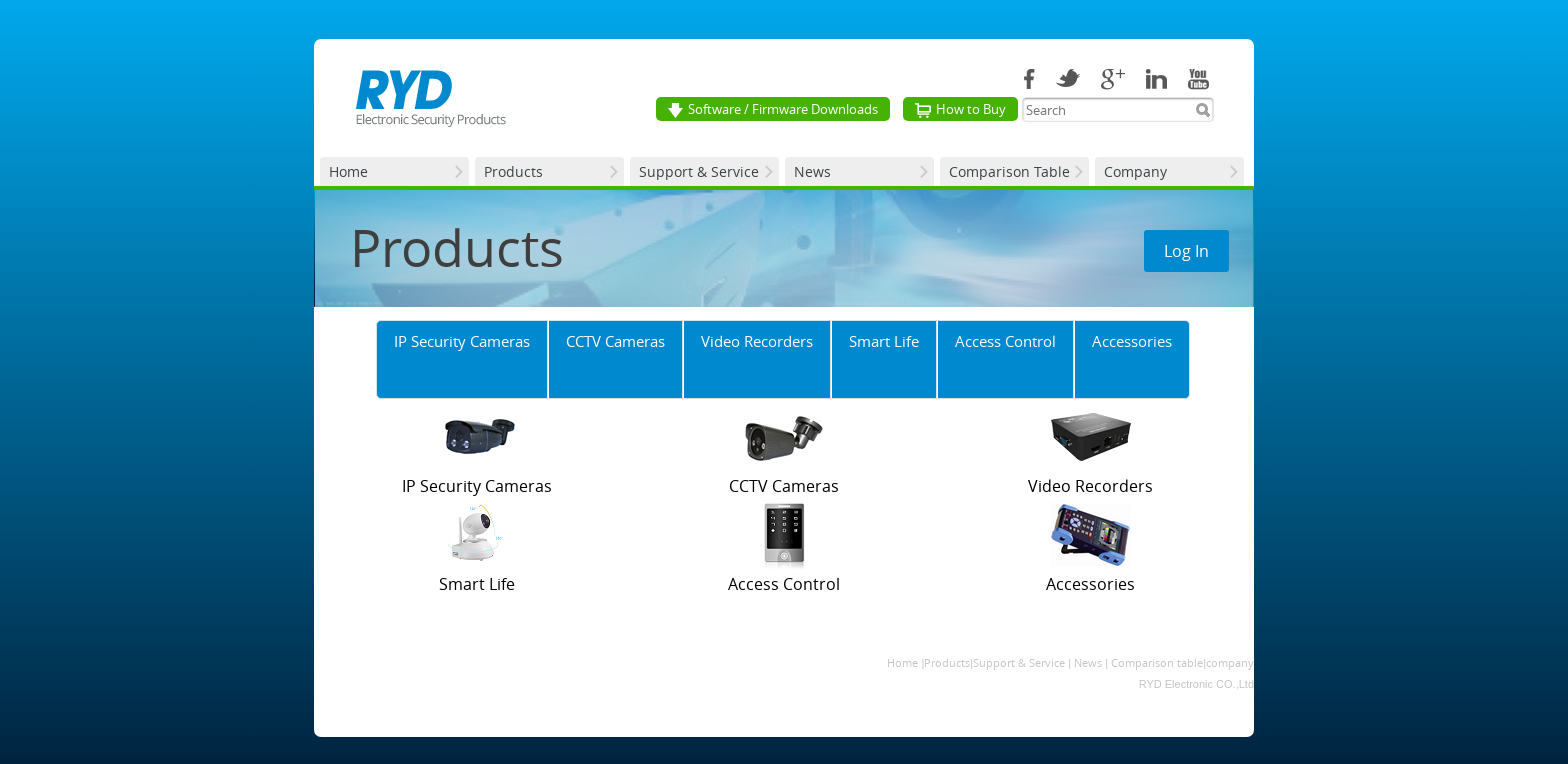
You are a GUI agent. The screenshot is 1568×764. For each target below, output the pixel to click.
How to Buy (960, 109)
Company (1135, 171)
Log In (1186, 251)
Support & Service (699, 171)
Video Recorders (757, 341)
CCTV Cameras (615, 341)
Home (348, 171)
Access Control (1005, 341)
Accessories (1132, 341)
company (1230, 662)
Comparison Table (1009, 171)
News (812, 171)
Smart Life (884, 341)
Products (513, 171)
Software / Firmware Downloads (773, 109)
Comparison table (1157, 662)
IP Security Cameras (462, 341)
